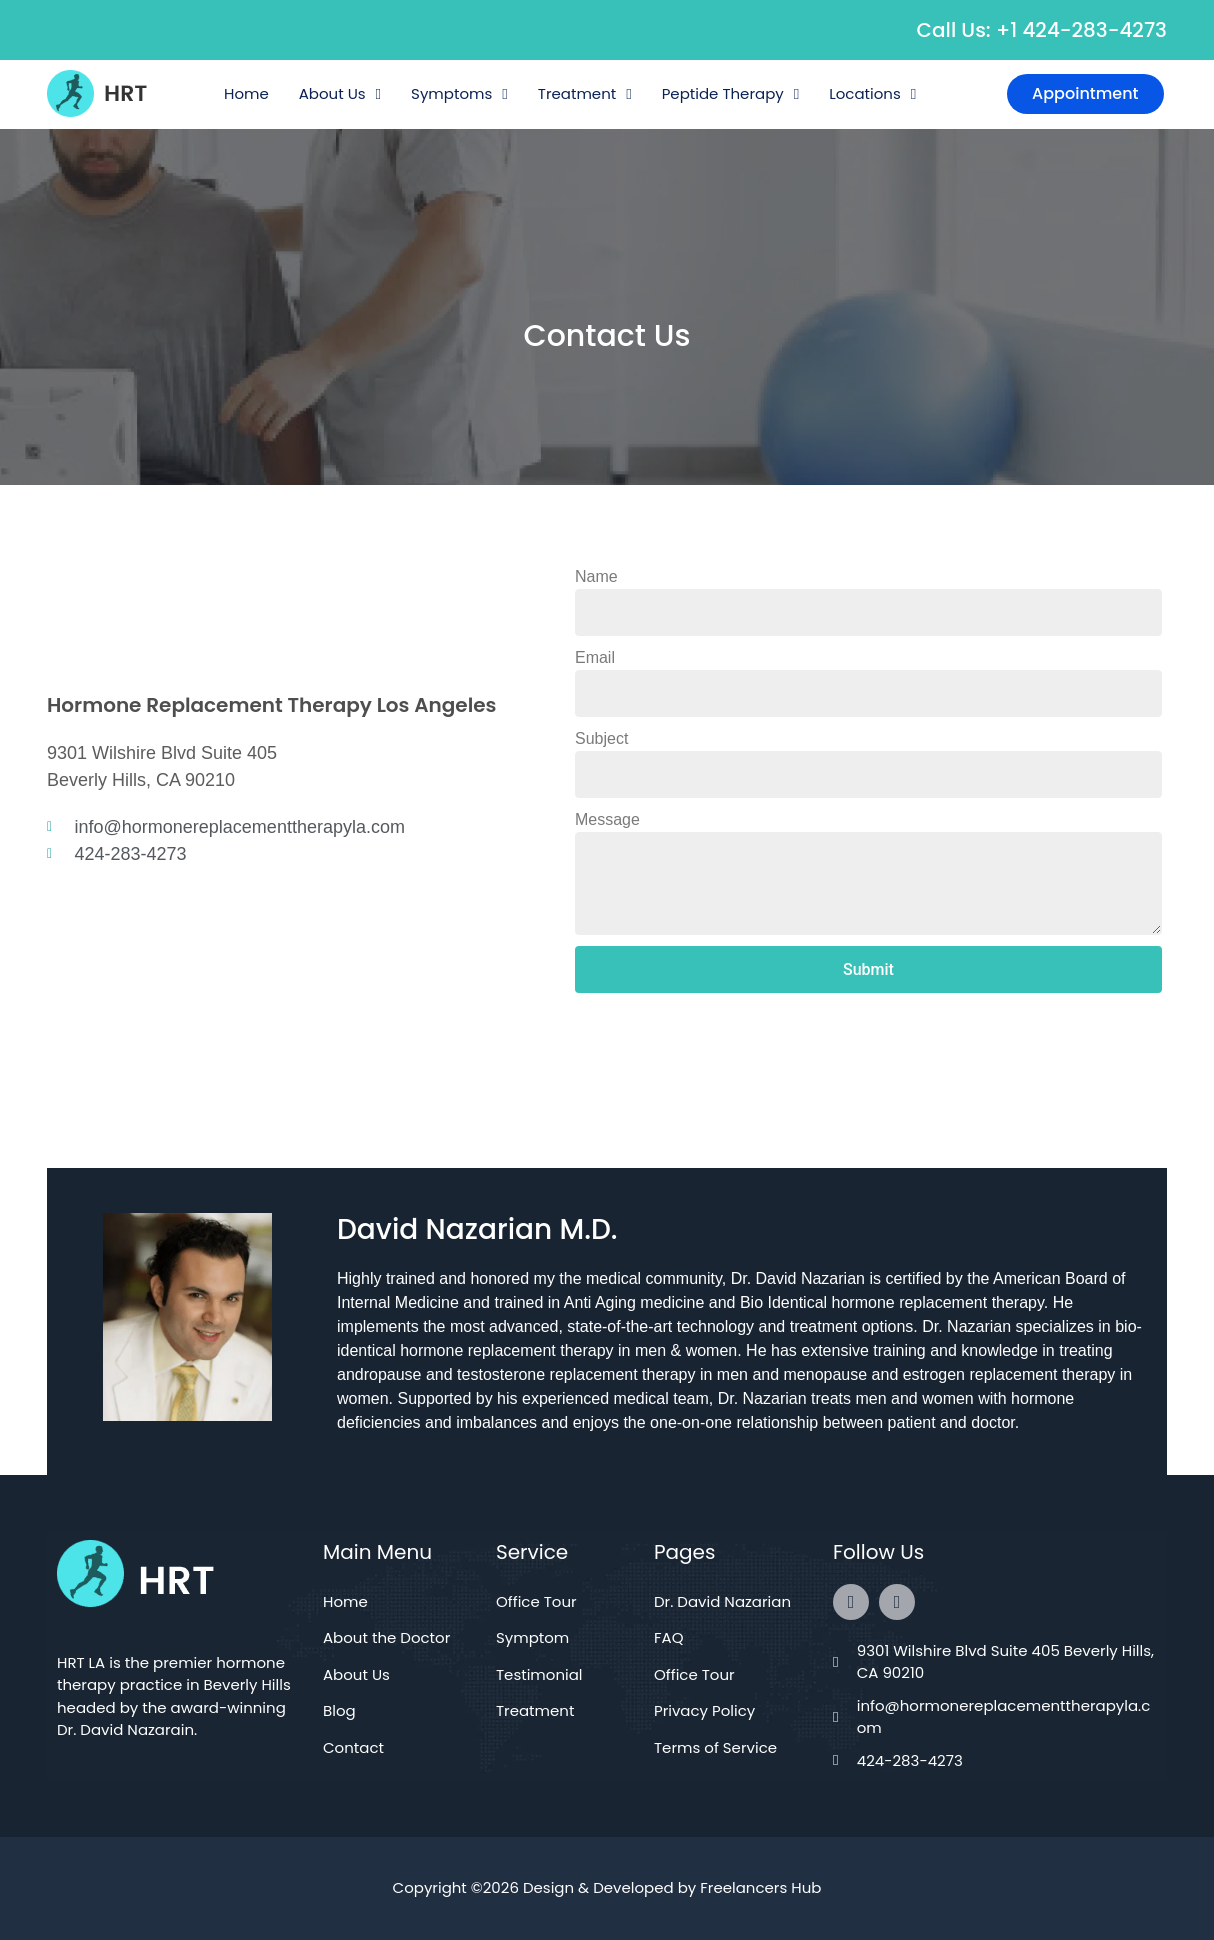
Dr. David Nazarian (722, 1601)
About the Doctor (386, 1637)
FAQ (669, 1637)
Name (596, 576)
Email (595, 657)
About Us (340, 94)
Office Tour (536, 1601)
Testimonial (539, 1674)
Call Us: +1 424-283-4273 (1042, 30)
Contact (353, 1747)
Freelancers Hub (760, 1887)
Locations (872, 94)
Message (607, 819)
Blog (339, 1710)
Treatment (585, 94)
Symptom (532, 1637)
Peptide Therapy (731, 94)
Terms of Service (715, 1747)
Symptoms (459, 94)
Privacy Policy (704, 1710)
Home (246, 93)
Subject (601, 738)
